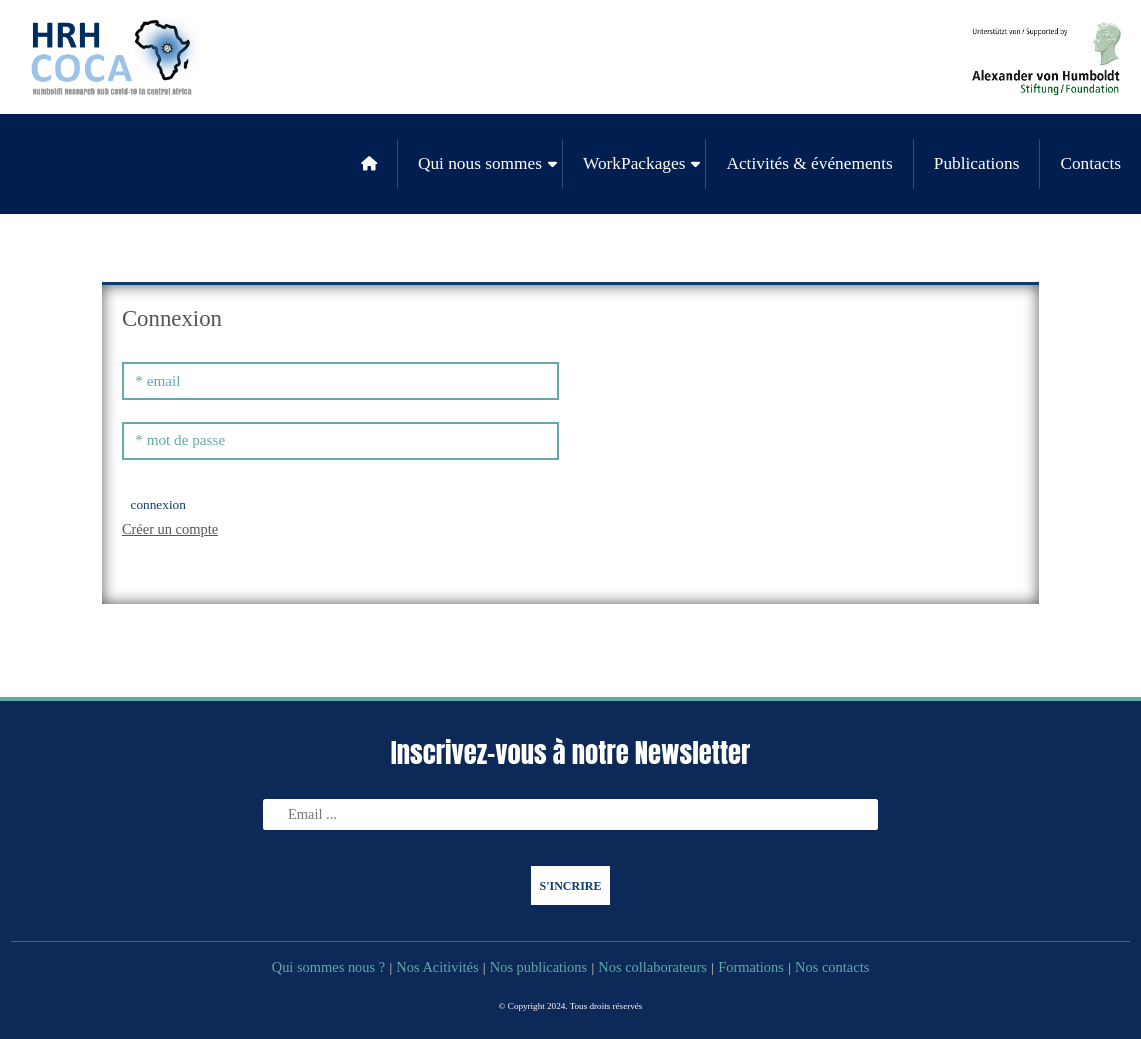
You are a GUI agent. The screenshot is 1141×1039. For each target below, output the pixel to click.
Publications (977, 163)
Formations (751, 967)
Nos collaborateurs (652, 967)
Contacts (1090, 163)
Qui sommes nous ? (329, 967)
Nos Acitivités (437, 967)
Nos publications (538, 967)
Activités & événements (809, 163)
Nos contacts (832, 967)
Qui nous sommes (480, 163)
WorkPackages (634, 163)
